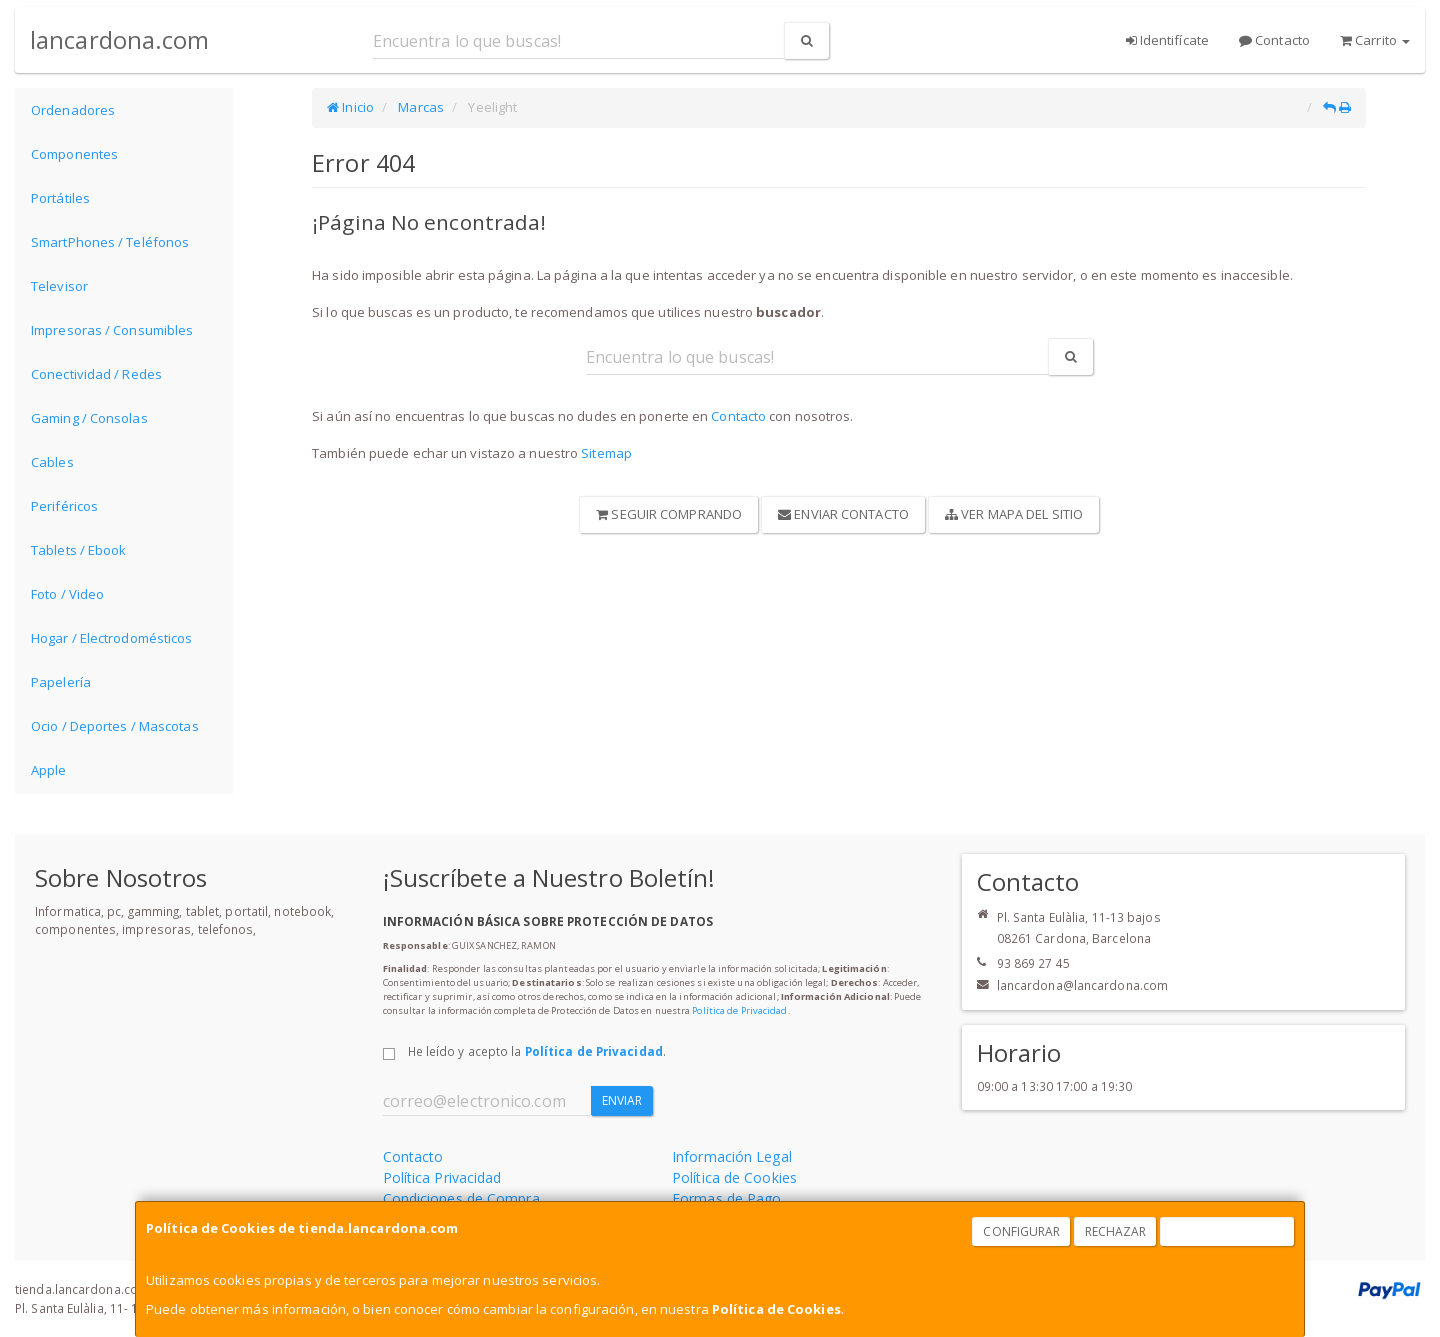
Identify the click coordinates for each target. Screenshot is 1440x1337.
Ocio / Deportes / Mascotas (115, 726)
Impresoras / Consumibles (112, 330)
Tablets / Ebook (79, 550)
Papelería (61, 682)
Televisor (59, 286)
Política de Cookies (776, 1309)
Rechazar (1116, 1231)
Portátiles (60, 198)
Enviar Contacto (843, 514)
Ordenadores (73, 110)
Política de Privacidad (739, 1010)
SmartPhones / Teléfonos (110, 242)
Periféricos (64, 506)
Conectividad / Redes (96, 374)
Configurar (1021, 1231)
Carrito (1375, 40)
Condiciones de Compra (461, 1198)
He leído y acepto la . (537, 1051)
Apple (49, 770)
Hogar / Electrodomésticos (112, 638)
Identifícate (1167, 40)
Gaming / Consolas (89, 418)
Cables (52, 462)
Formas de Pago (726, 1198)
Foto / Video (67, 594)
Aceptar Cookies (1228, 1231)
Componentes (74, 154)
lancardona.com (119, 39)
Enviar (622, 1100)
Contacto (1274, 40)
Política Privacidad (442, 1177)
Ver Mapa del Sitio (1014, 514)
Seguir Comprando (669, 514)
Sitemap (606, 453)
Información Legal (732, 1156)
